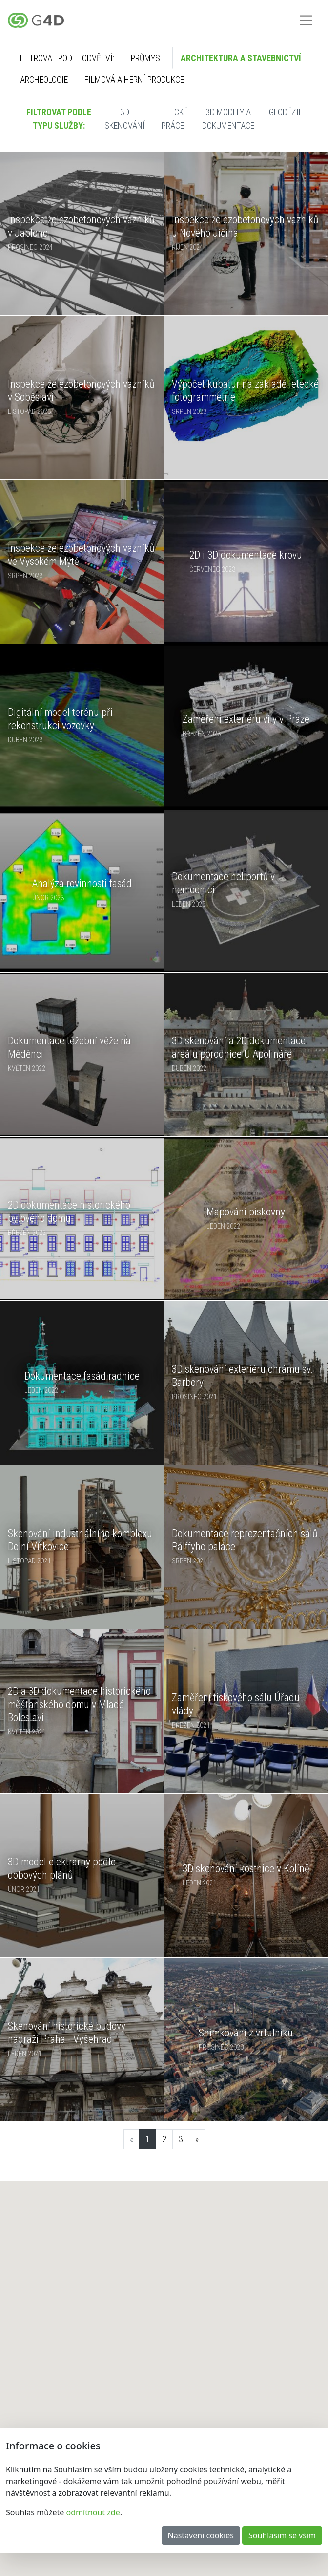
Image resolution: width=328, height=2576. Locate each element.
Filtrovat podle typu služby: (58, 118)
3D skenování (124, 118)
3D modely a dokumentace (228, 118)
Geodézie (286, 112)
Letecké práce (172, 118)
